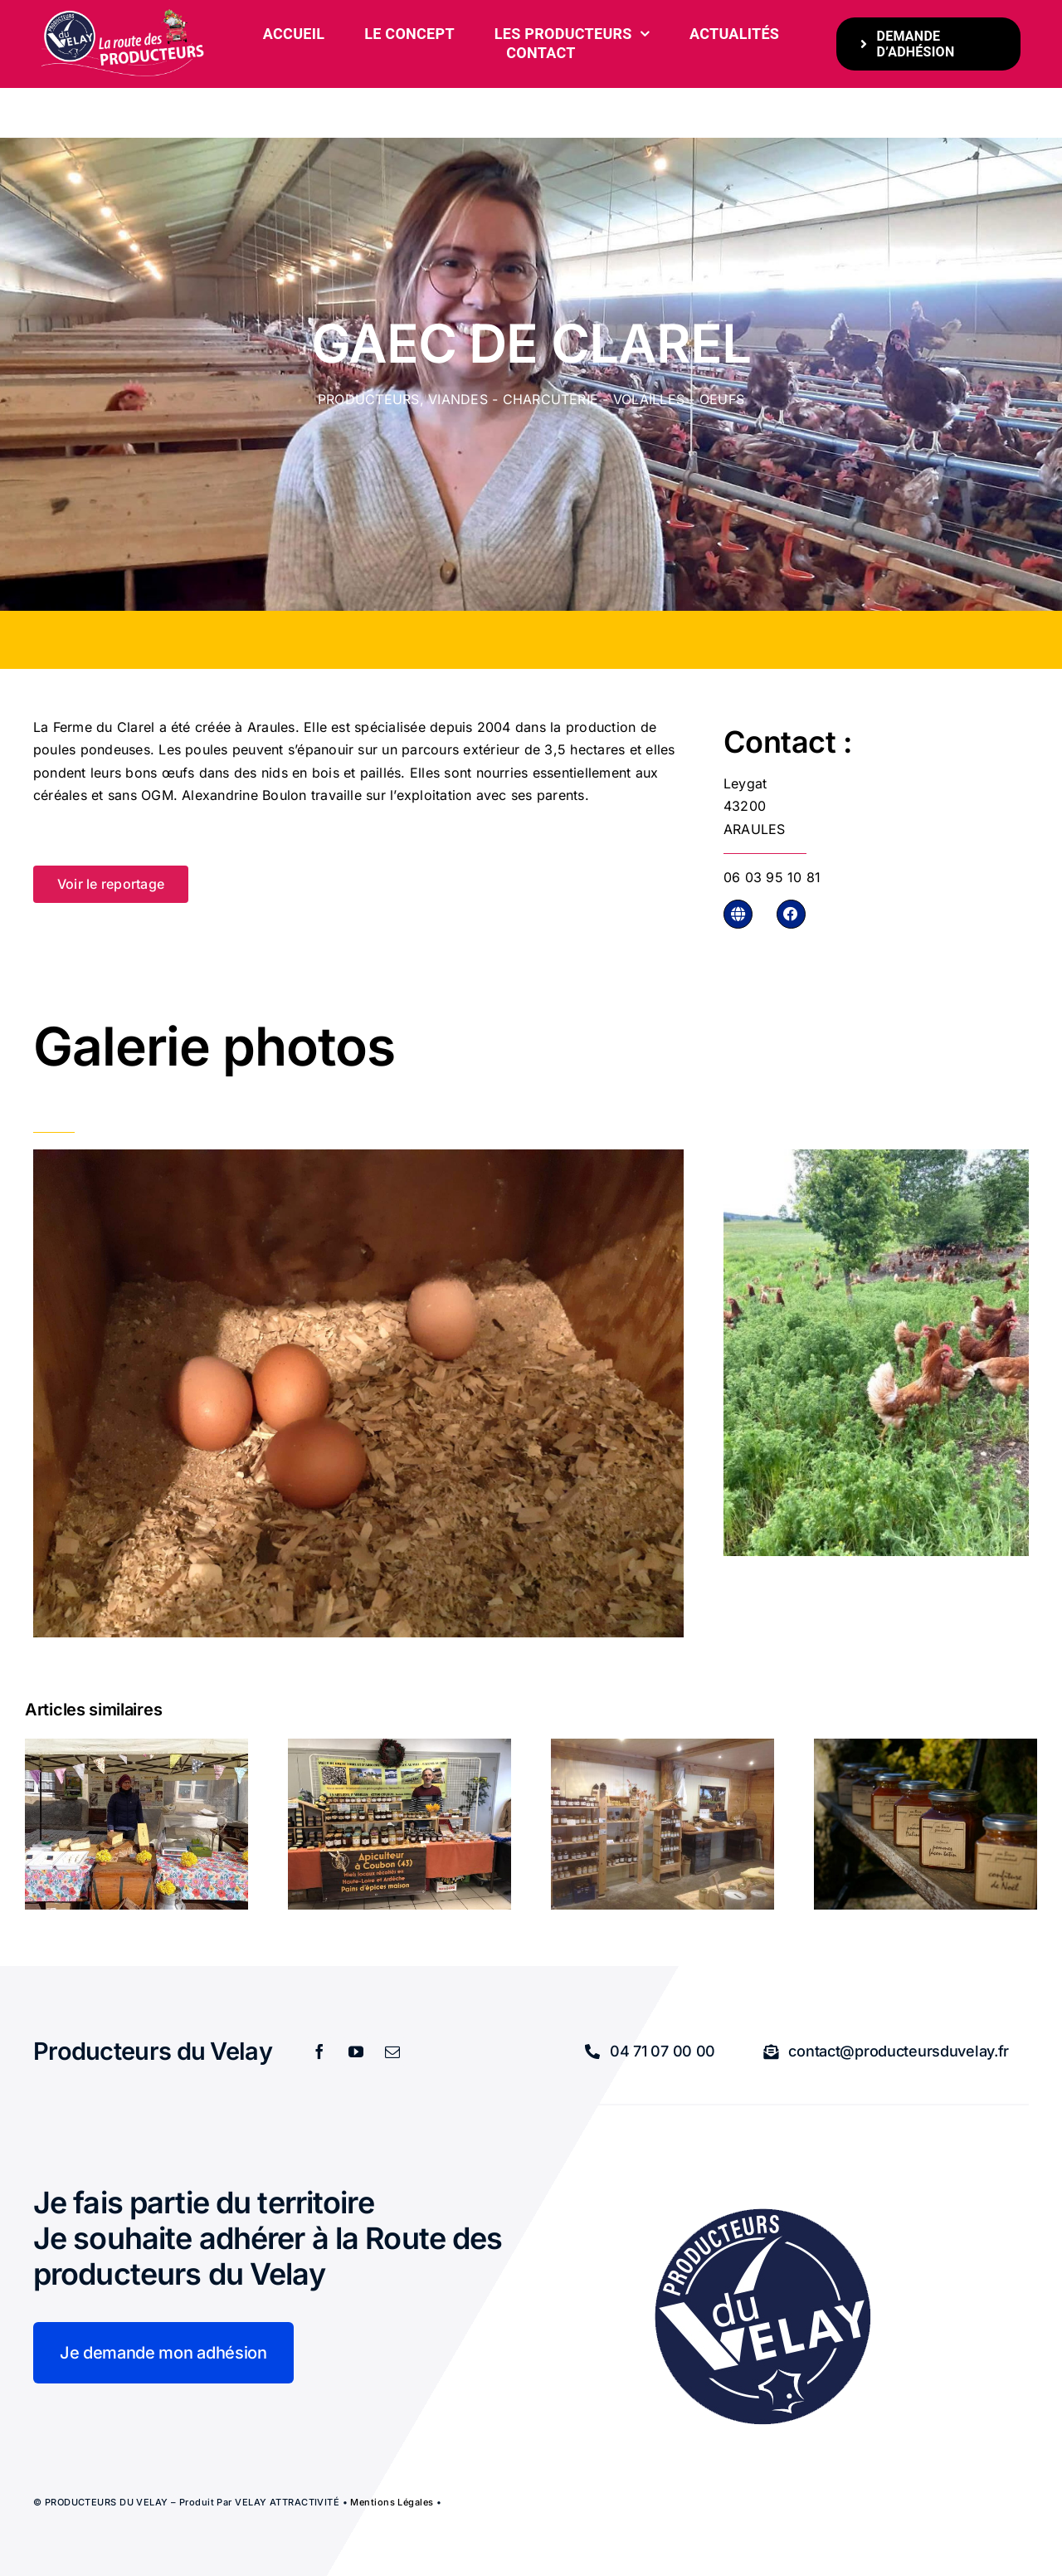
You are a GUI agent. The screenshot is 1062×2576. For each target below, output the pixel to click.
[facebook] (319, 2051)
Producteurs (369, 399)
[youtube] (356, 2051)
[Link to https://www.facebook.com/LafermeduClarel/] (791, 914)
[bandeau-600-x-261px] (123, 15)
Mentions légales (391, 2502)
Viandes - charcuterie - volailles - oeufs (586, 399)
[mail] (392, 2051)
